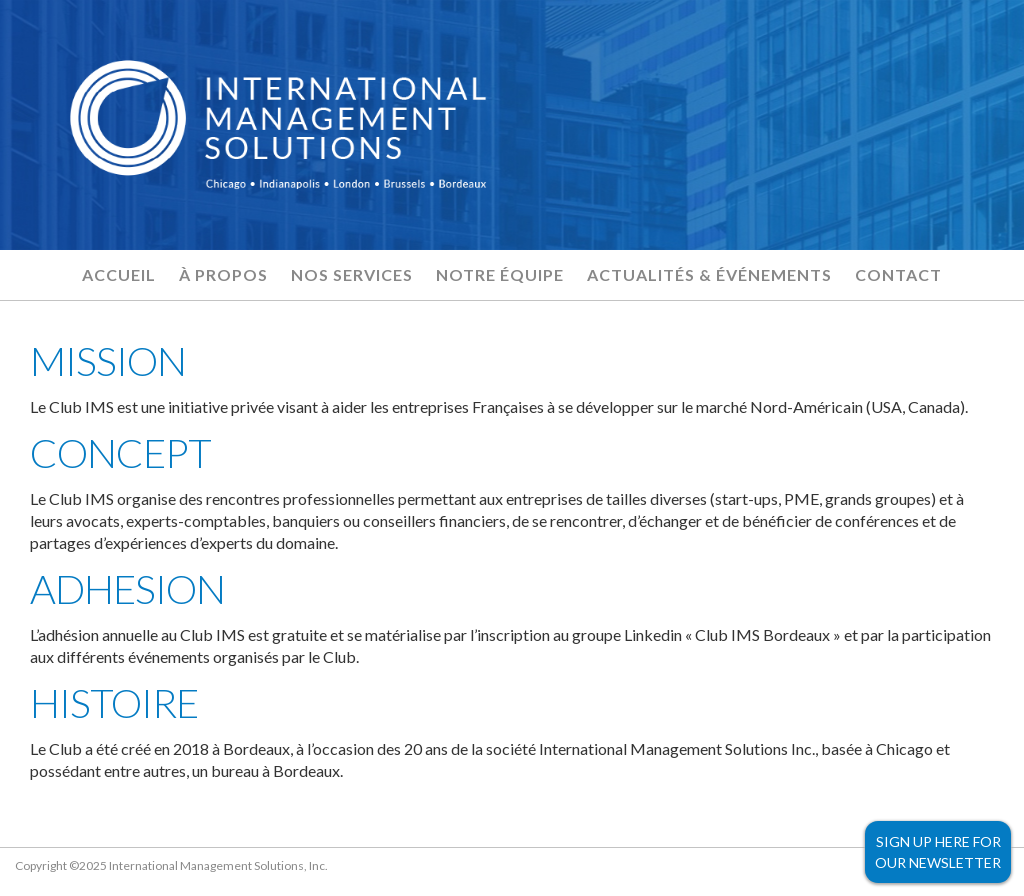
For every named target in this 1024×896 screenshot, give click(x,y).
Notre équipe (500, 274)
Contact (898, 274)
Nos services (352, 274)
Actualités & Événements (709, 274)
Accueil (119, 274)
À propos (223, 274)
